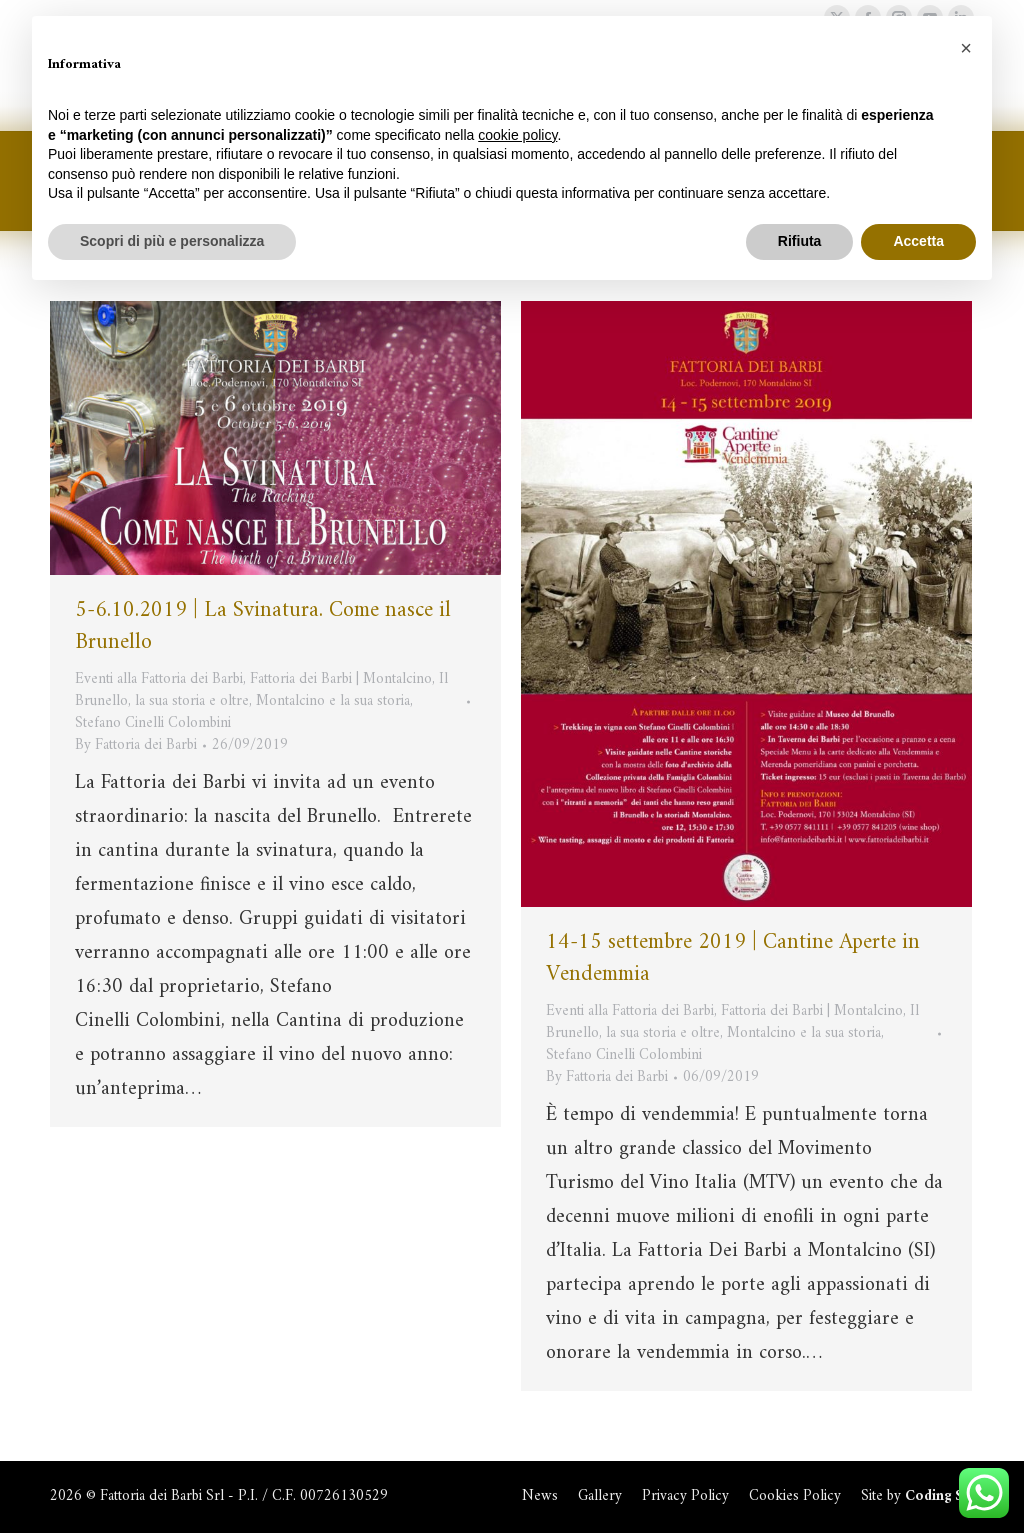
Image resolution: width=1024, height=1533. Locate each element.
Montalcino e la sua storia (333, 701)
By (136, 746)
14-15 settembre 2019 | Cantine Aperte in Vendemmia (733, 958)
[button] (966, 48)
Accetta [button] (918, 241)
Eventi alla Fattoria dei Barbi (159, 679)
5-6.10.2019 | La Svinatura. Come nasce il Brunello (263, 626)
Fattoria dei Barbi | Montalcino (341, 679)
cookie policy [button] (517, 135)
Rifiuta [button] (800, 241)
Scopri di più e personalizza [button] (172, 241)
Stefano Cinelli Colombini (153, 723)
